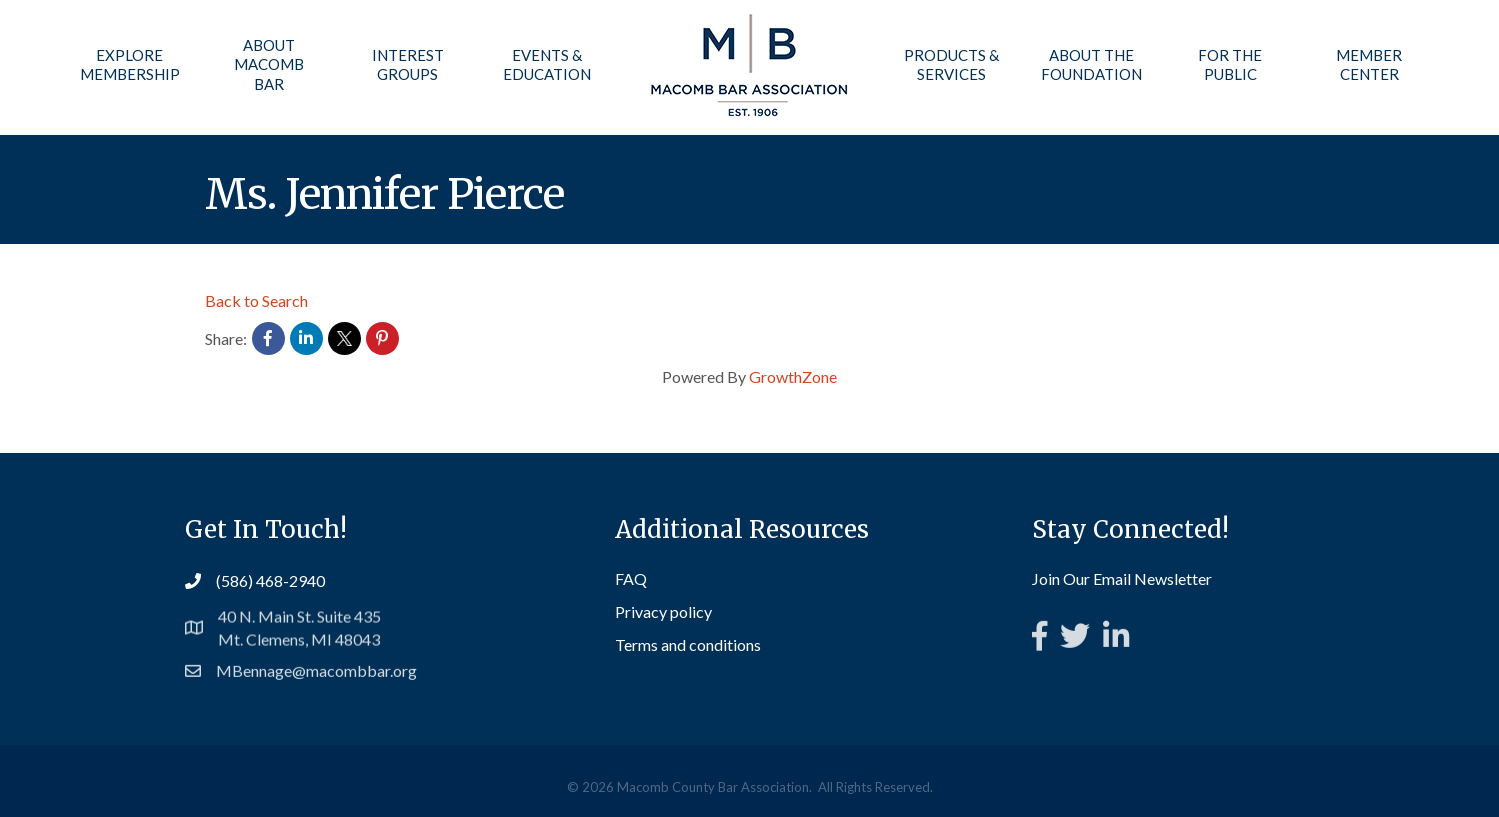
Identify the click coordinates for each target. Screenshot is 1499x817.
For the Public (1230, 65)
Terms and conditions (688, 646)
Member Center (1369, 65)
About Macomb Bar (269, 64)
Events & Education (547, 65)
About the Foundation (1091, 65)
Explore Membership (130, 65)
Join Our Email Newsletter (1122, 579)
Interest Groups (408, 65)
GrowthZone (793, 376)
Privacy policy (663, 613)
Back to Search (256, 300)
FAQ (631, 580)
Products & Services (951, 65)
